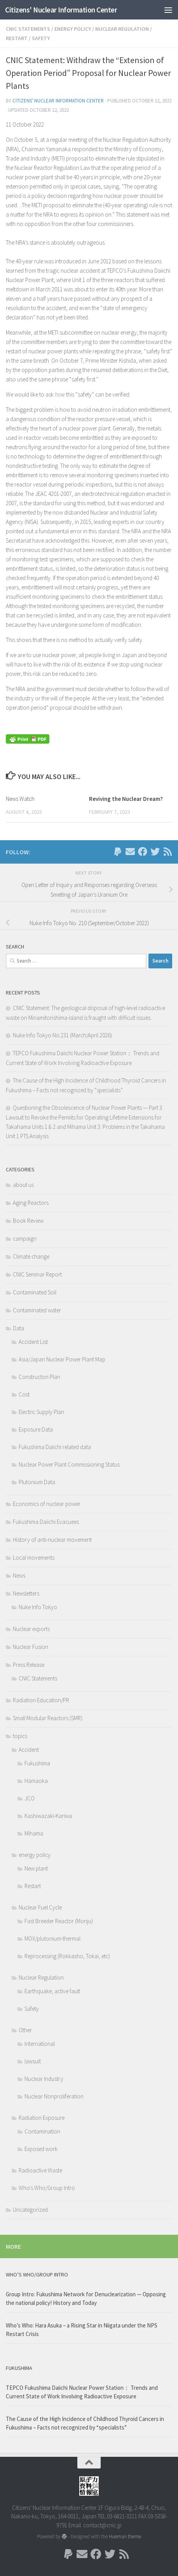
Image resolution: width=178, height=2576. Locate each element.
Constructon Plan (39, 1377)
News (19, 1575)
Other (25, 2030)
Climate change (31, 1256)
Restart (17, 38)
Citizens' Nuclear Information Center (61, 9)
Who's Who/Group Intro (47, 2188)
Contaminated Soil (34, 1292)
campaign (25, 1238)
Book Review (28, 1220)
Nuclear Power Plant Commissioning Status (69, 1464)
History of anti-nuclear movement (52, 1539)
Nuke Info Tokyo (38, 1607)
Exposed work (41, 2149)
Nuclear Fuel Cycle (40, 1907)
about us (23, 1184)
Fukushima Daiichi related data (55, 1447)
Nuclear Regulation (122, 28)
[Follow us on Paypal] (117, 851)
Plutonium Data (37, 1482)
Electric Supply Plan (41, 1412)
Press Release (28, 1664)
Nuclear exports (31, 1629)
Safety (41, 38)
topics (20, 1736)
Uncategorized (30, 2209)
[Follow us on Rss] (167, 851)
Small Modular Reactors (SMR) (47, 1718)
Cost (24, 1394)
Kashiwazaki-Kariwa (48, 1816)
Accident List (33, 1341)
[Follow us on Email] (130, 851)
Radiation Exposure (42, 2117)
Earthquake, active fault (52, 1991)
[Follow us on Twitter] (155, 851)
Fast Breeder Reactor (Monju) (58, 1921)
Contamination (42, 2131)
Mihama (33, 1833)
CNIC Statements (28, 28)
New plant (36, 1868)
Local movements (33, 1557)
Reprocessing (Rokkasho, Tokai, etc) (67, 1956)
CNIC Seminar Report (37, 1274)
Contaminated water (37, 1310)
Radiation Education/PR (41, 1700)
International (39, 2043)
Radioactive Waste (40, 2170)
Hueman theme (125, 2536)
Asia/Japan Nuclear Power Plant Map (62, 1359)
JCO (29, 1798)
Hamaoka (36, 1780)
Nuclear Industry (43, 2078)
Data (18, 1328)
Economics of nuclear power (46, 1504)
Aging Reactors (31, 1202)
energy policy (72, 28)
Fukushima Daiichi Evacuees (46, 1521)
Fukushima (37, 1763)
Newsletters (26, 1593)
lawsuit (32, 2061)
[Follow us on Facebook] (142, 851)
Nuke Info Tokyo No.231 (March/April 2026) (62, 1035)
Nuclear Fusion (30, 1646)
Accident (29, 1749)
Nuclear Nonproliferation (54, 2096)
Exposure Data (36, 1429)
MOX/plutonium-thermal (52, 1938)
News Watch (20, 798)
